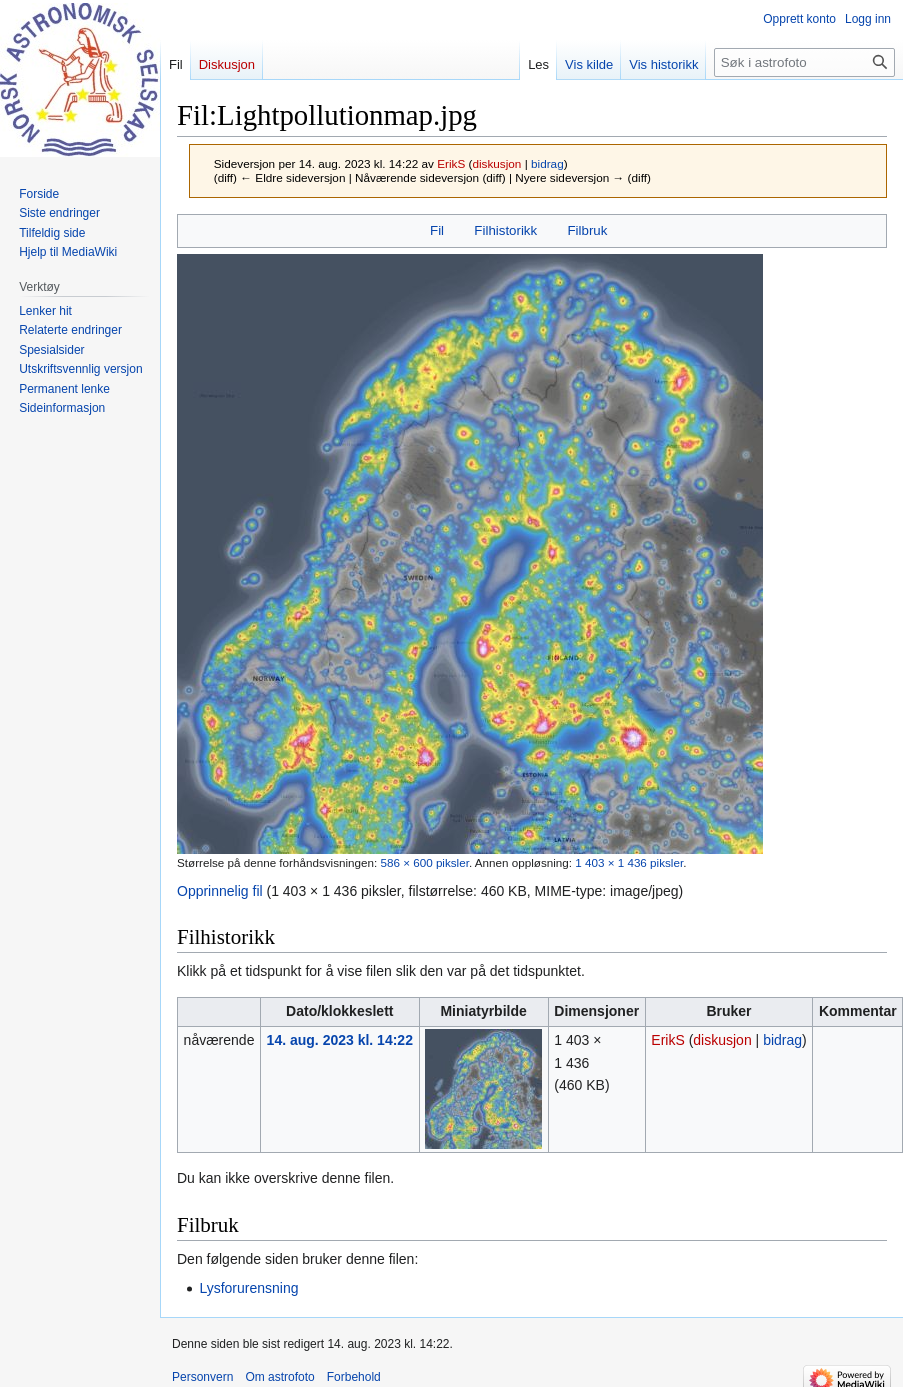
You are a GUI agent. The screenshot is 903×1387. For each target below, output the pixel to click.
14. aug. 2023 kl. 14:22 (340, 1040)
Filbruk (587, 230)
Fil (437, 230)
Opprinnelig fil (220, 891)
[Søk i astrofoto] (804, 62)
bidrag (547, 163)
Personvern (202, 1377)
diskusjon (496, 163)
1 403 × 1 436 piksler (629, 862)
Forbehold (354, 1377)
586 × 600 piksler (424, 862)
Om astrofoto (279, 1377)
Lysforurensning (248, 1288)
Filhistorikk (505, 230)
